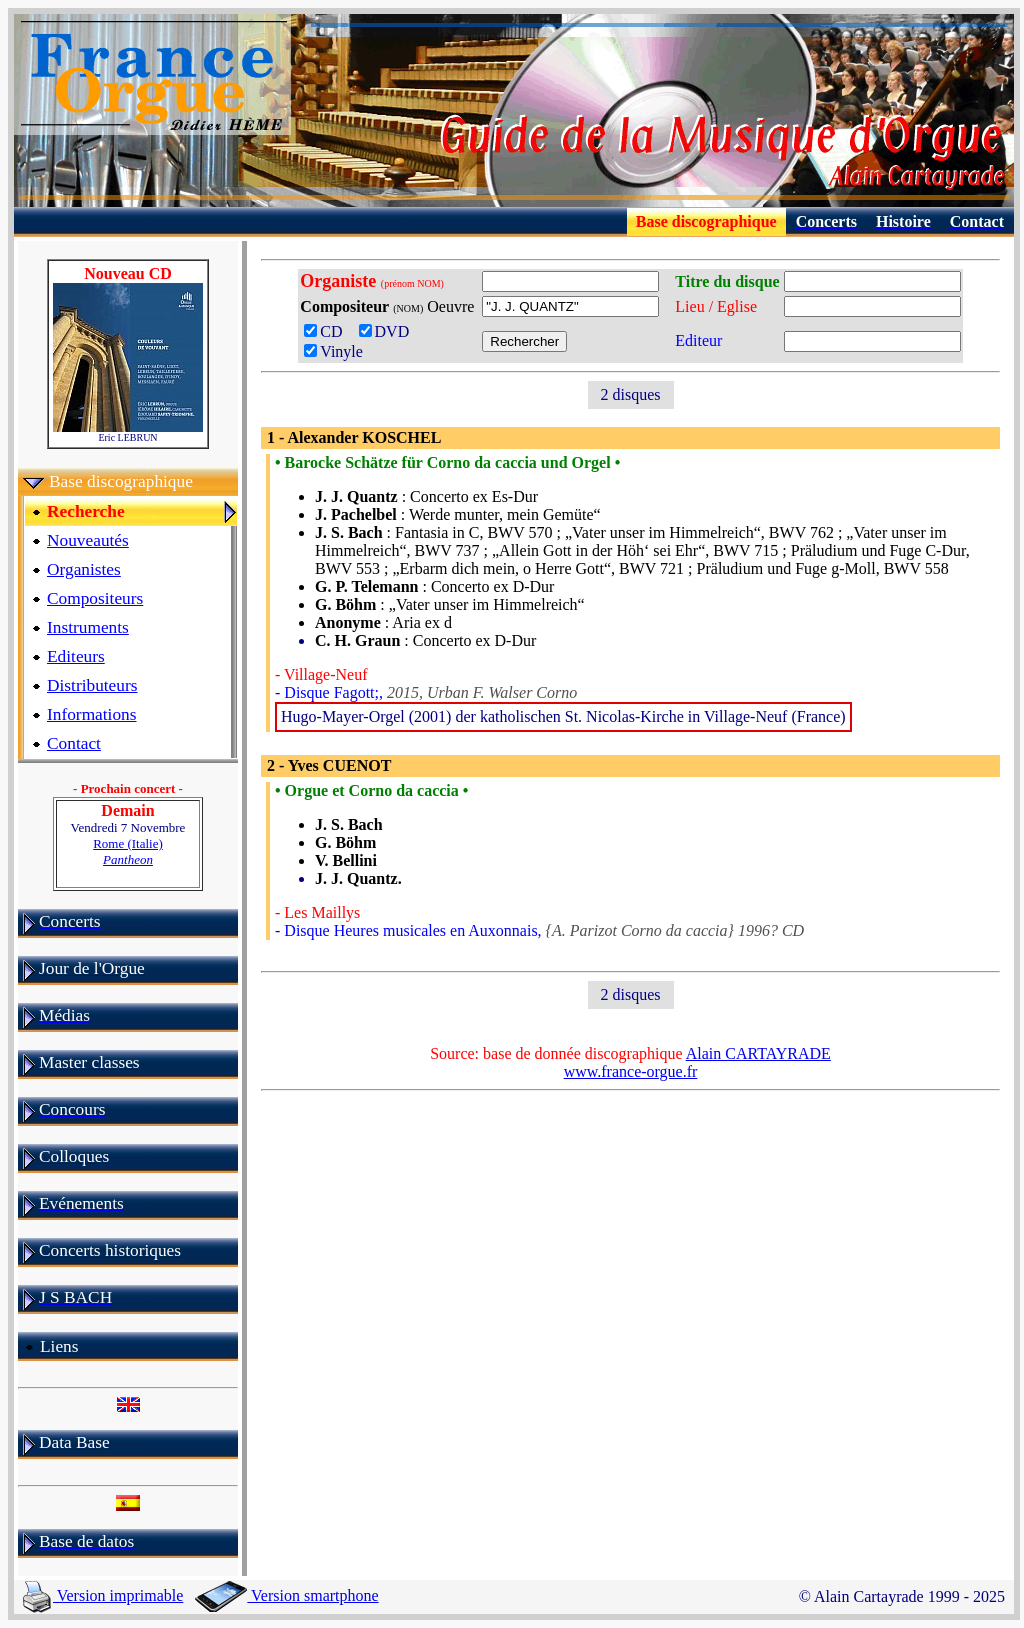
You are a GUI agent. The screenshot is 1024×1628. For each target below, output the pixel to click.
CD (329, 331)
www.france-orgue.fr (631, 1071)
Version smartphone (286, 1595)
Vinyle (333, 351)
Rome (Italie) (128, 851)
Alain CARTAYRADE (758, 1053)
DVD (388, 331)
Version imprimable (103, 1595)
